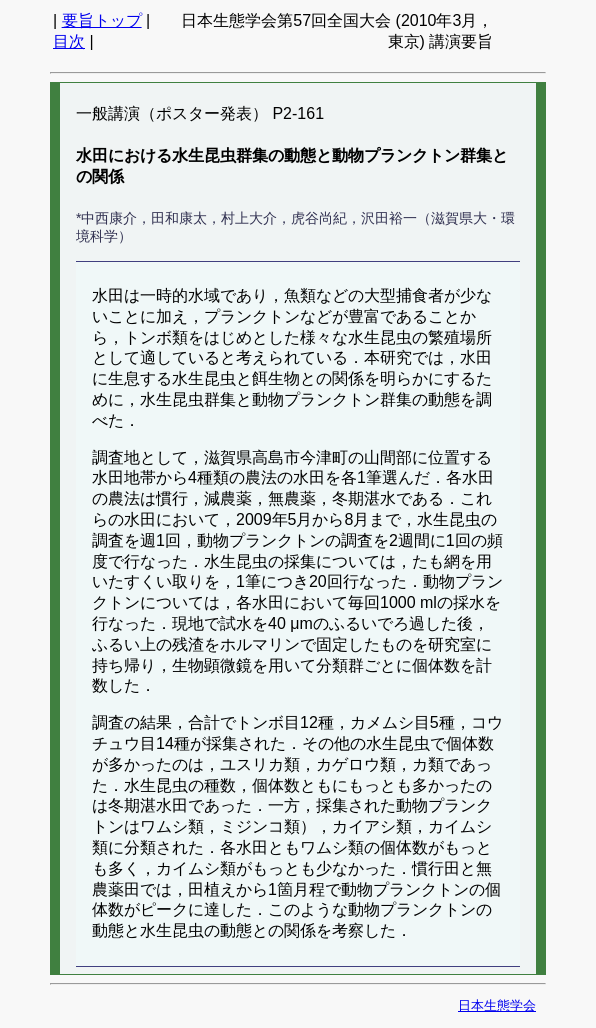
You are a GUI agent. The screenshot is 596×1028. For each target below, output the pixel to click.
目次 (69, 41)
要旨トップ (102, 20)
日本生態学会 (497, 1005)
